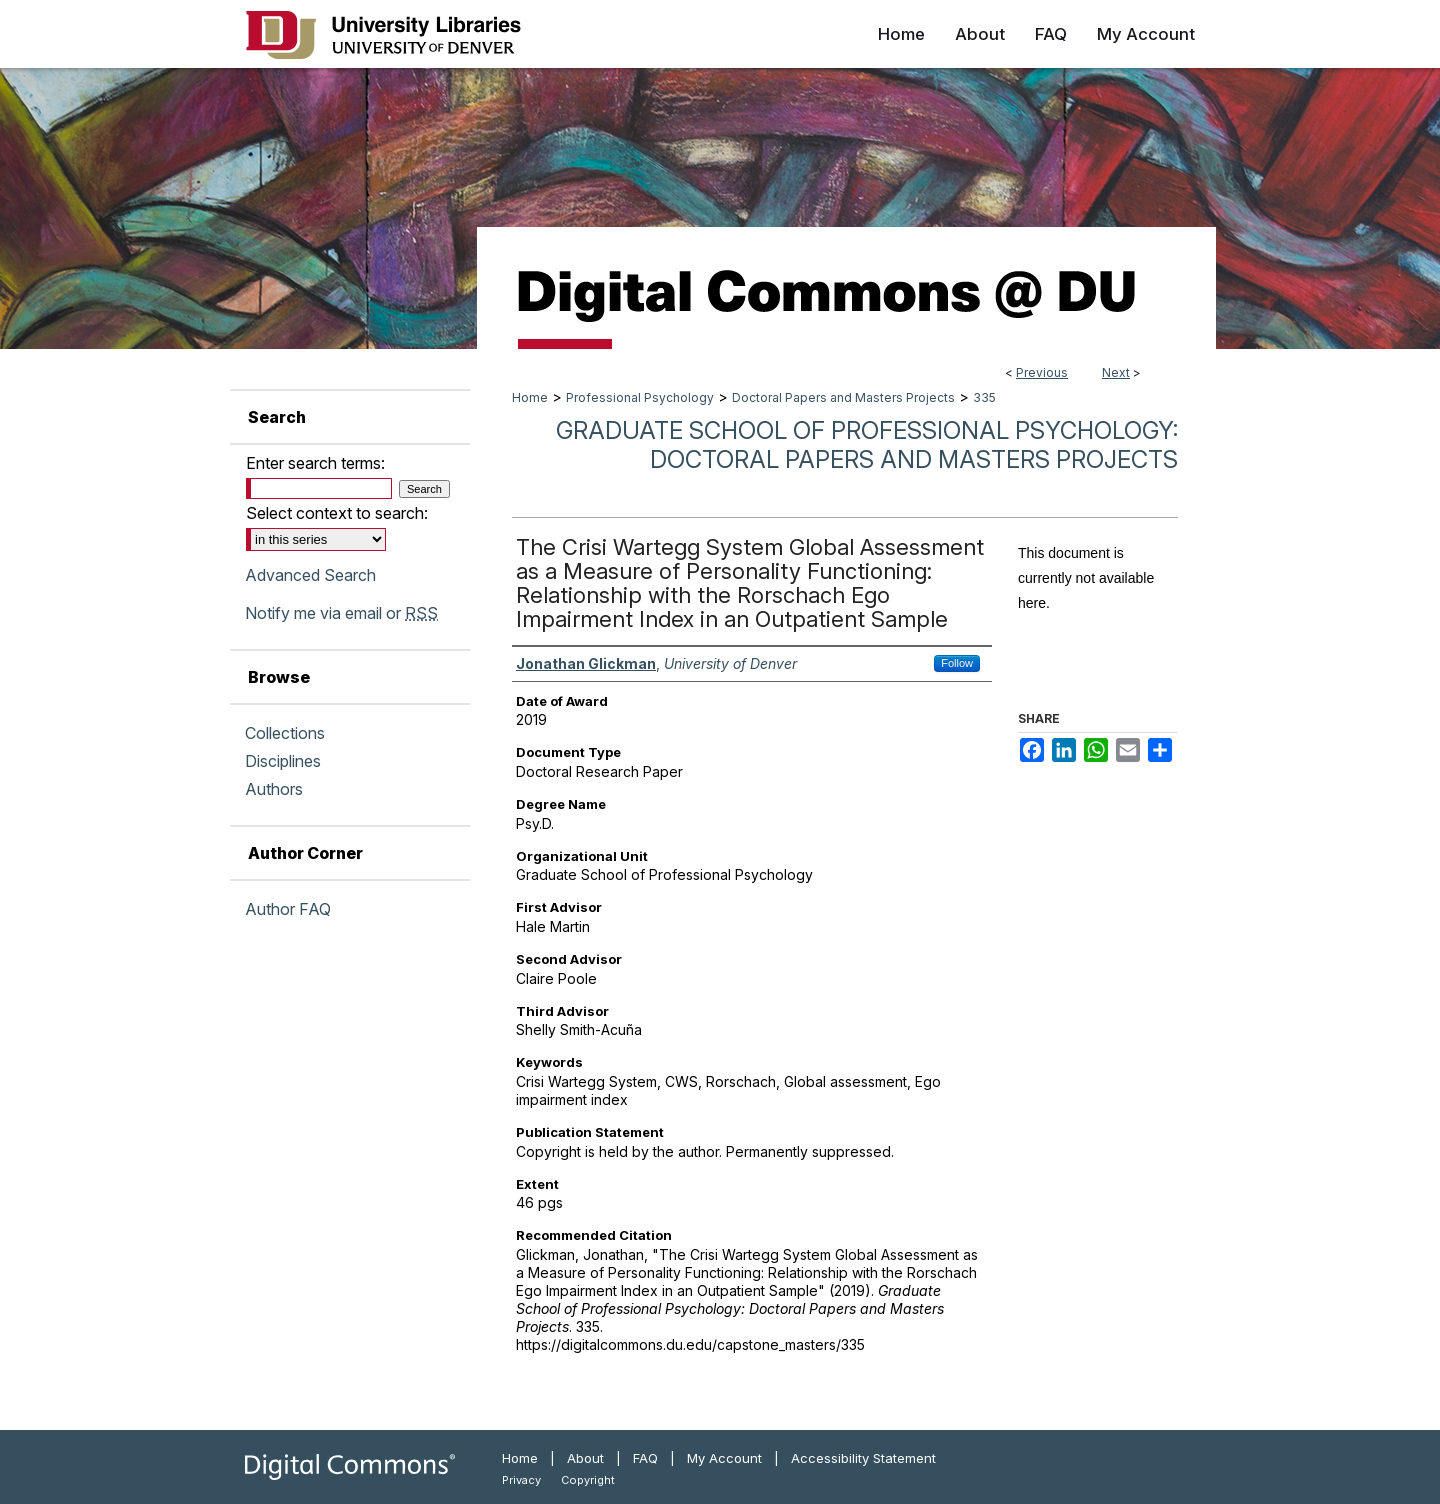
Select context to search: (337, 513)
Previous (1042, 372)
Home (530, 397)
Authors (274, 789)
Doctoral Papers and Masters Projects (843, 397)
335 (984, 397)
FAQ (645, 1458)
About (585, 1458)
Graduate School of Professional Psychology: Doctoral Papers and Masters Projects (867, 445)
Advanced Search (310, 575)
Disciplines (283, 761)
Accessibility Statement (863, 1458)
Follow (957, 663)
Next (1116, 372)
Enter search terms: (315, 463)
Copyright (588, 1480)
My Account (724, 1458)
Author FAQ (288, 909)
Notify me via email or (341, 613)
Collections (285, 733)
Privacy (521, 1480)
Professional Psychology (640, 397)
